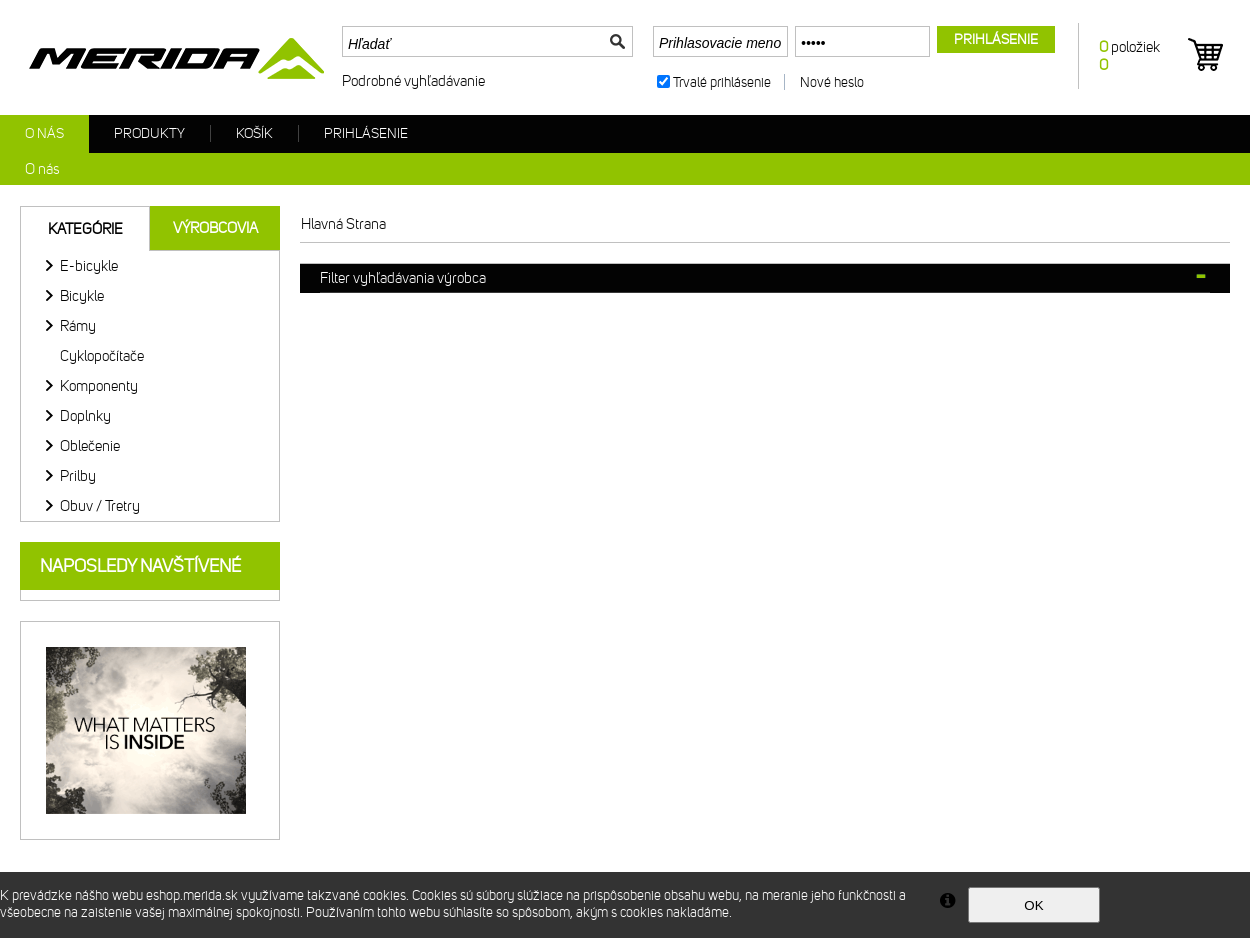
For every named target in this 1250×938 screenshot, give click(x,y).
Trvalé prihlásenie (722, 82)
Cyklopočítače (102, 356)
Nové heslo (832, 82)
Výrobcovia (215, 228)
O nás (44, 133)
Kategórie (85, 229)
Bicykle (82, 296)
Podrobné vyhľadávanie (413, 81)
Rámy (78, 326)
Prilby (78, 476)
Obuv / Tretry (100, 506)
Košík (254, 133)
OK (1033, 905)
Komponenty (99, 386)
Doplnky (85, 416)
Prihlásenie (366, 133)
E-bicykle (89, 266)
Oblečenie (90, 446)
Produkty (149, 133)
